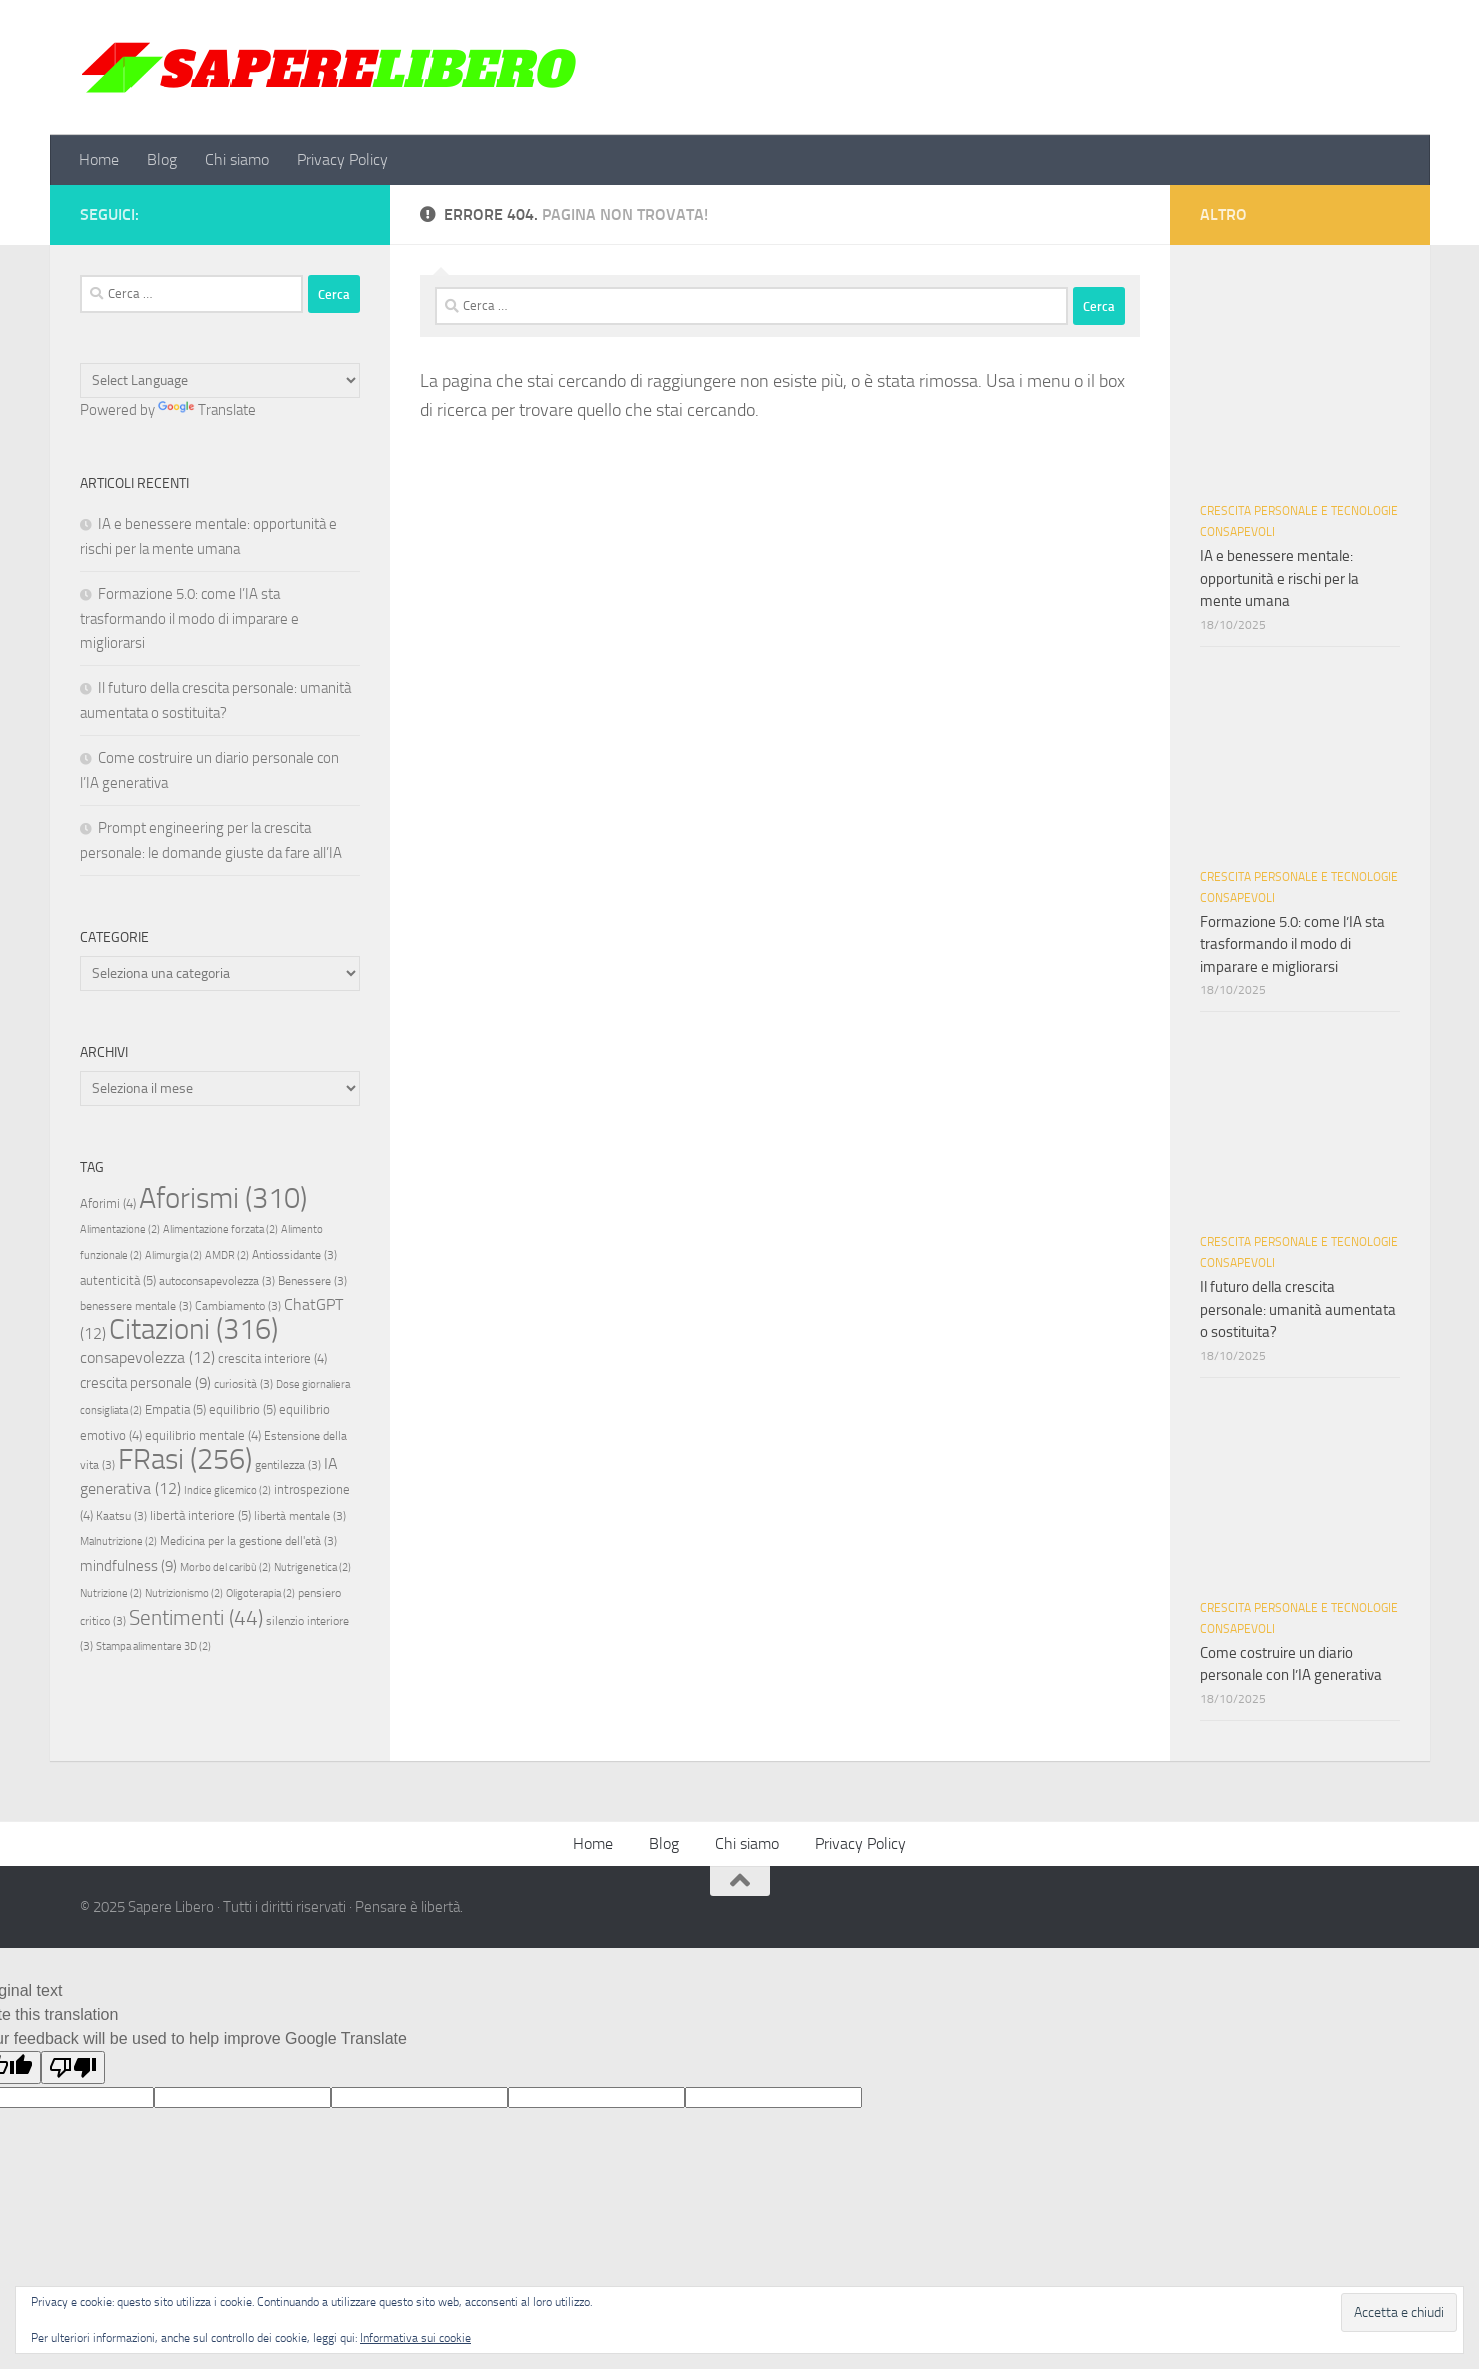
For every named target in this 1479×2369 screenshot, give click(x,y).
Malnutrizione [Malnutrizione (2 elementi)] (118, 1541)
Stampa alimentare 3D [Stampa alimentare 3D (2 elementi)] (153, 1646)
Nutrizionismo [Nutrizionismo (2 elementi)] (184, 1593)
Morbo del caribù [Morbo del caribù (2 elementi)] (225, 1567)
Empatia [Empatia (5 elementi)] (175, 1409)
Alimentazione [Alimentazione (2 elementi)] (120, 1229)
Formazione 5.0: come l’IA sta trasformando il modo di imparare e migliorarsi (189, 618)
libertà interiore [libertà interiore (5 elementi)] (200, 1515)
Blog (162, 159)
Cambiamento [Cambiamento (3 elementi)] (238, 1306)
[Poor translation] (73, 2067)
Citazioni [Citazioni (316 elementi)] (193, 1329)
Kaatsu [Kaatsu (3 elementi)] (121, 1516)
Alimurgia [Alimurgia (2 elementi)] (173, 1255)
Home (99, 159)
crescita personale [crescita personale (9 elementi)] (145, 1383)
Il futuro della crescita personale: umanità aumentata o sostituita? (1298, 1309)
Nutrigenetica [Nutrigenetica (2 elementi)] (312, 1567)
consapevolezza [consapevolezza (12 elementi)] (147, 1357)
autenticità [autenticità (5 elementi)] (118, 1280)
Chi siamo (237, 159)
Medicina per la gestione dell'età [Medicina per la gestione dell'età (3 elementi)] (248, 1541)
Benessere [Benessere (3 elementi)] (312, 1281)
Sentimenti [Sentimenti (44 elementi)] (196, 1618)
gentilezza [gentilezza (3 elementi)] (288, 1465)
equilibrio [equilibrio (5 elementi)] (242, 1409)
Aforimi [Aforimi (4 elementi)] (108, 1203)
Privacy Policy (342, 159)
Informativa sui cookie (415, 2338)
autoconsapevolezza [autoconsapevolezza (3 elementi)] (217, 1281)
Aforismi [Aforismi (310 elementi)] (223, 1198)
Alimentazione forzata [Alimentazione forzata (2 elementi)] (220, 1229)
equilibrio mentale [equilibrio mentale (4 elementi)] (203, 1435)
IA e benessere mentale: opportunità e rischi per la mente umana (1279, 578)
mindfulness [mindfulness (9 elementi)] (128, 1566)
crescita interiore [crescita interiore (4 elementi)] (272, 1358)
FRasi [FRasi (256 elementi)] (185, 1459)
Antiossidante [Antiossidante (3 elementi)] (294, 1255)
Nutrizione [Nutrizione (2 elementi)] (111, 1593)
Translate (207, 410)
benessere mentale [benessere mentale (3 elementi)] (136, 1306)
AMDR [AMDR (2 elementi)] (227, 1255)
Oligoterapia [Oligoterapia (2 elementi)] (260, 1593)
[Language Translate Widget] (220, 380)
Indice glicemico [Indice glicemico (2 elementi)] (227, 1490)
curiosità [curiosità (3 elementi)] (243, 1384)
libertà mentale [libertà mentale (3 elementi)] (300, 1516)
